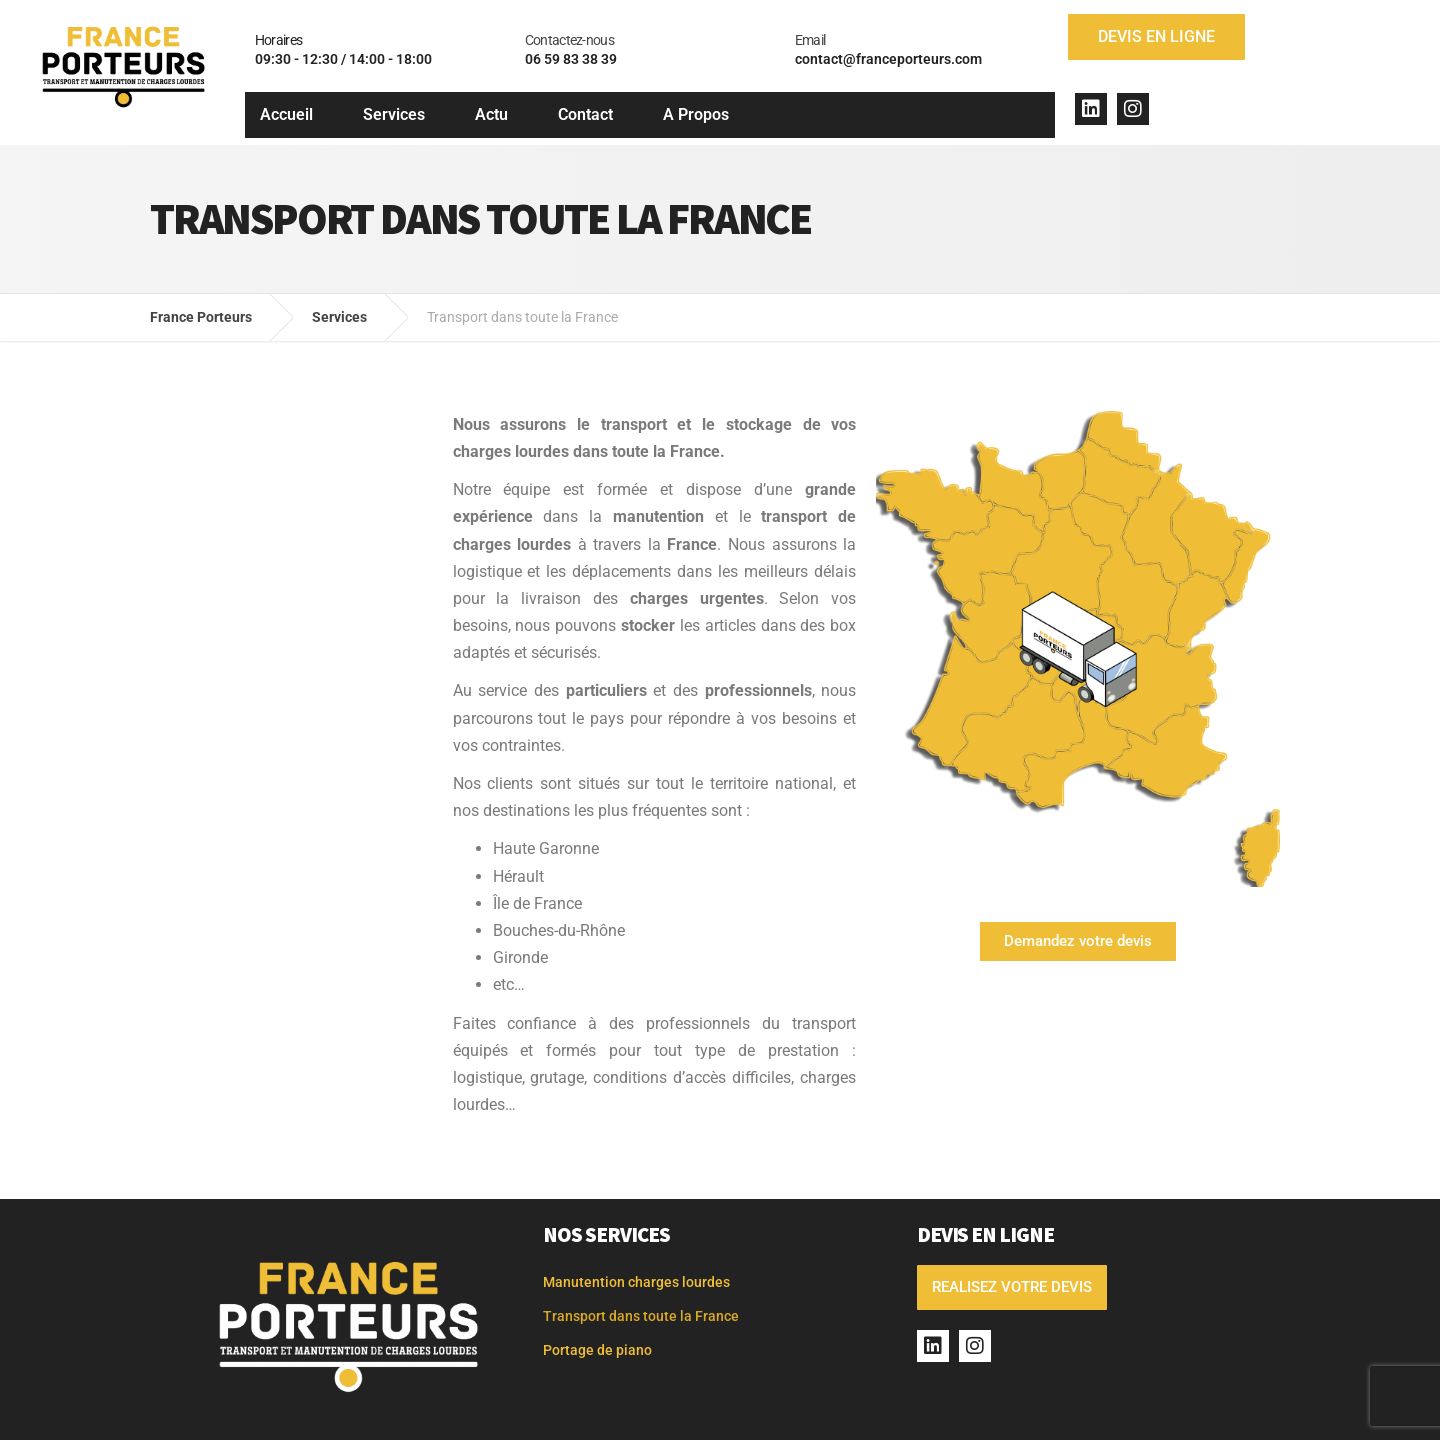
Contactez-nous (569, 40)
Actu (491, 114)
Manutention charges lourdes (636, 1282)
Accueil (286, 114)
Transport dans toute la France (641, 1316)
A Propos (696, 114)
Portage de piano (597, 1350)
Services (394, 114)
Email (810, 40)
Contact (585, 114)
